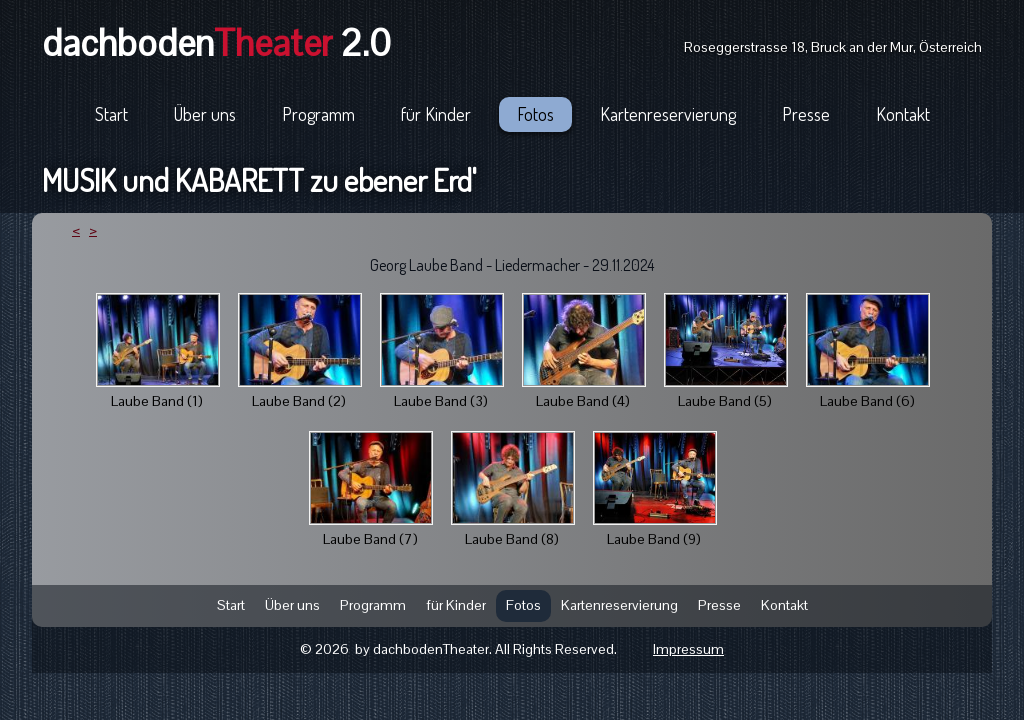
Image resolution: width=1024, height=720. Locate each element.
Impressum (688, 649)
